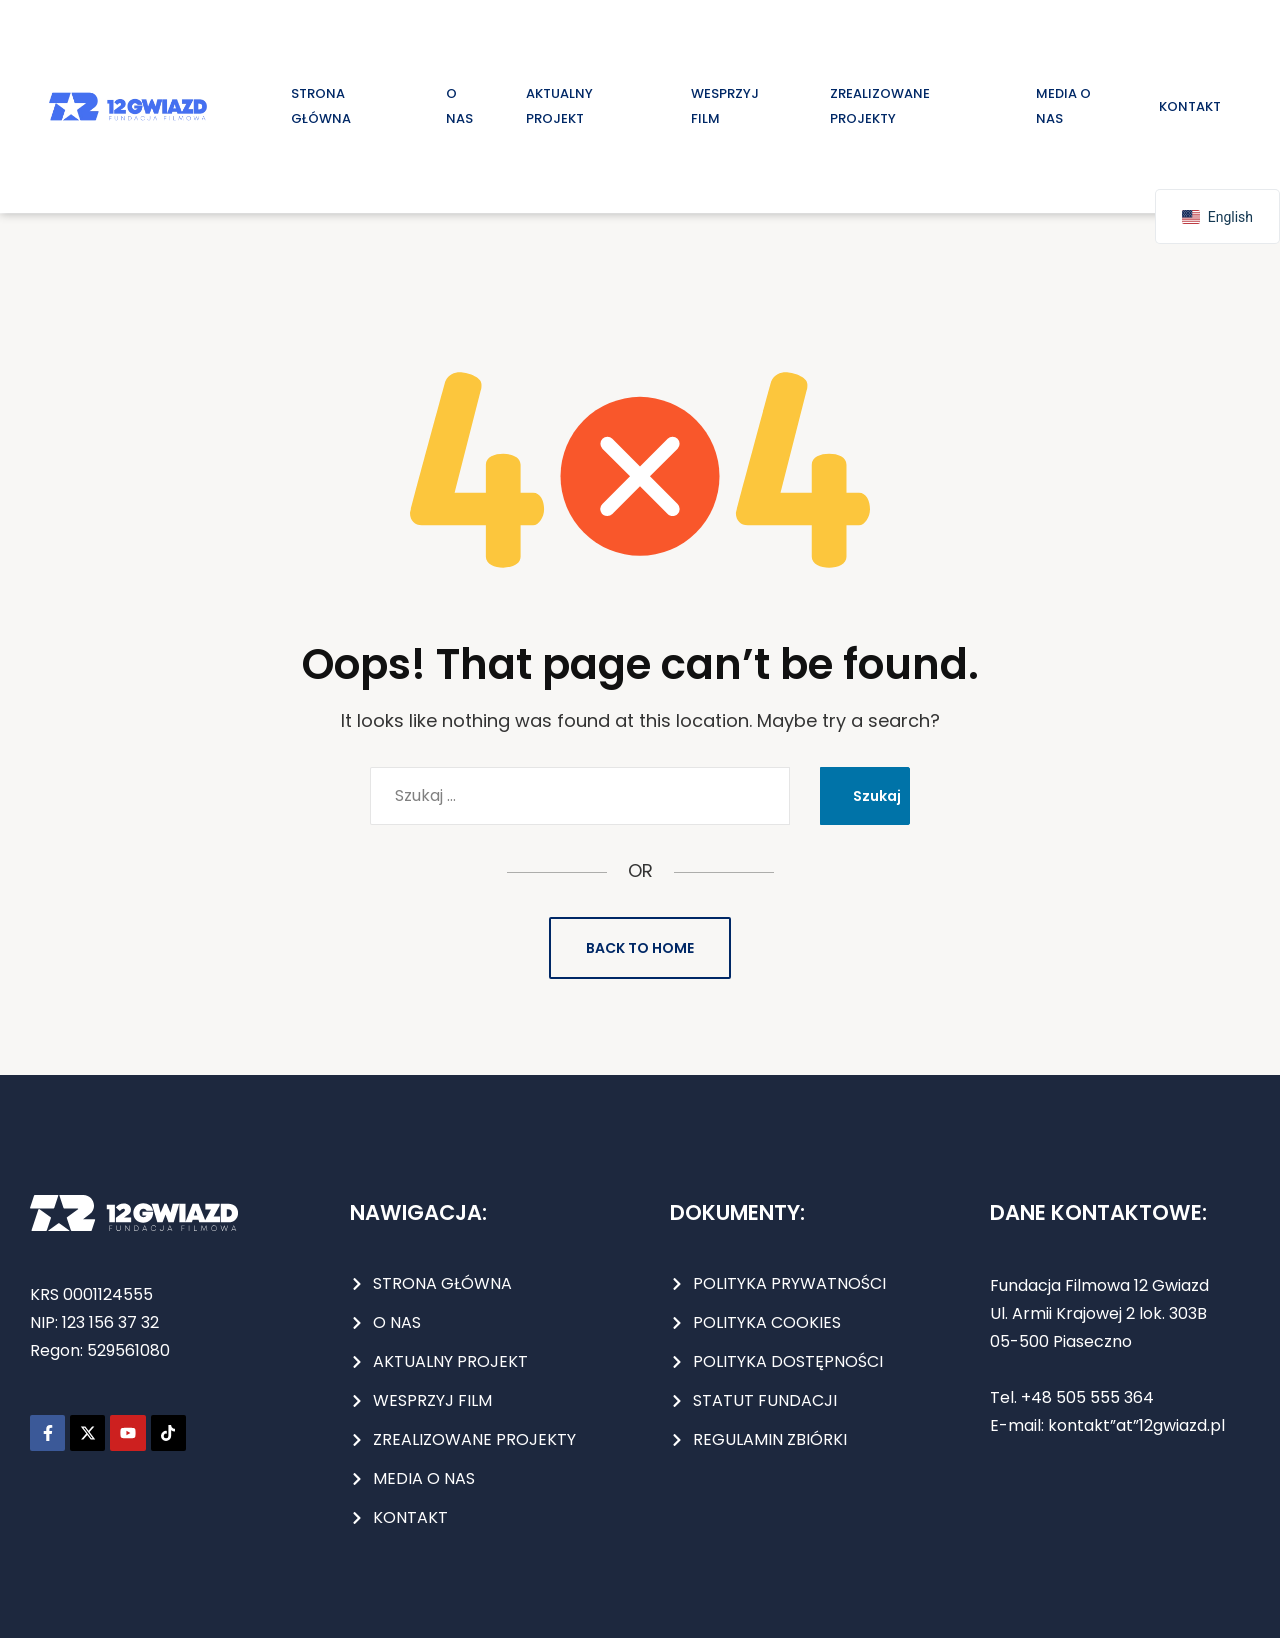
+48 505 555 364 (1085, 1397)
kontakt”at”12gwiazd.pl (1136, 1425)
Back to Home (640, 948)
